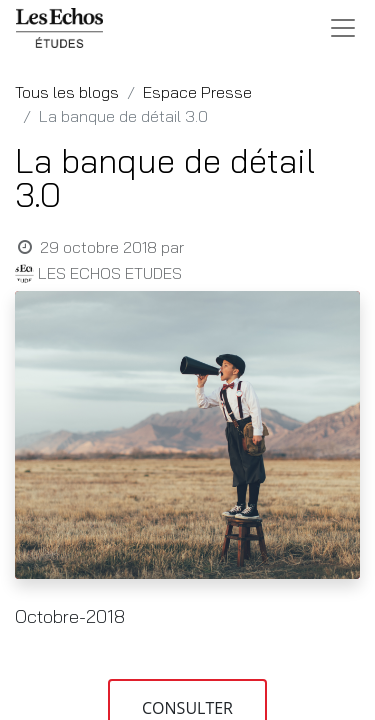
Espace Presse (197, 92)
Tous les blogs (67, 92)
